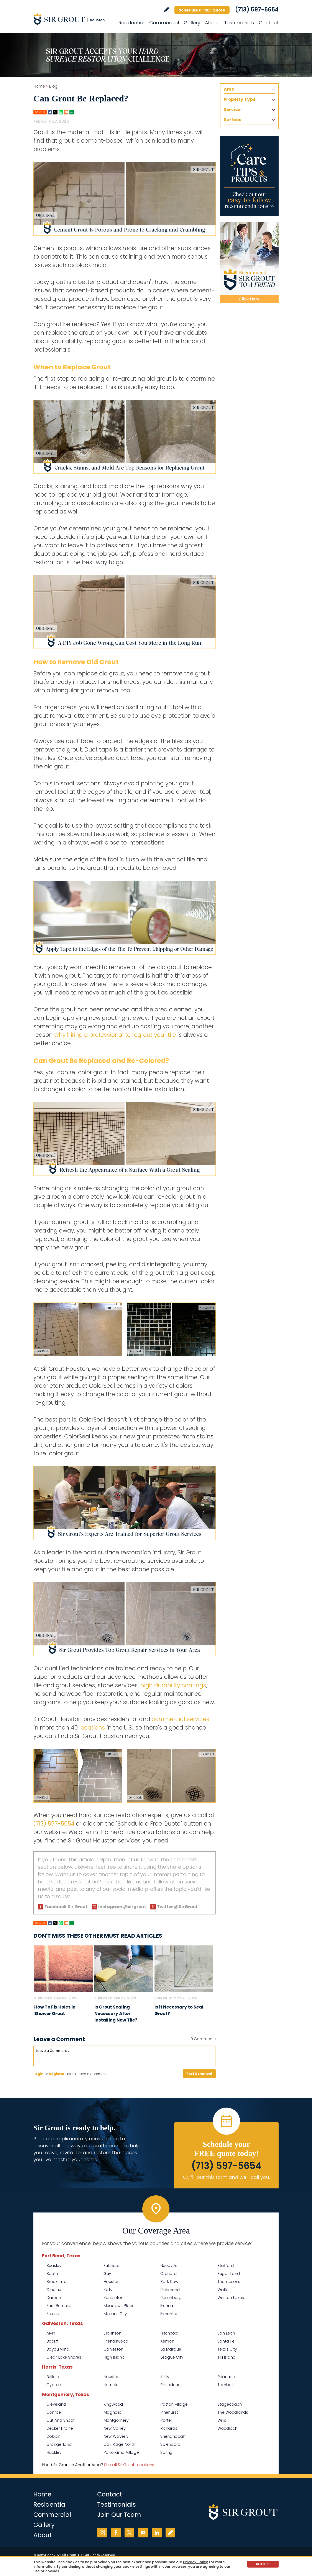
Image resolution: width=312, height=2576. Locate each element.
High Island (114, 2357)
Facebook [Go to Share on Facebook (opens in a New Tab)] (50, 112)
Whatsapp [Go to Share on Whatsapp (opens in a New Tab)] (61, 112)
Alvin (50, 2333)
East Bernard (59, 2305)
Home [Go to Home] (39, 86)
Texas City (227, 2349)
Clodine (53, 2289)
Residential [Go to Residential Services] (131, 22)
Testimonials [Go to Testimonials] (239, 22)
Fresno (52, 2313)
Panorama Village (121, 2452)
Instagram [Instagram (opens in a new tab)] (102, 2532)
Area (229, 89)
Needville (168, 2265)
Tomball (225, 2384)
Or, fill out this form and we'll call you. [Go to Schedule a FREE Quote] (226, 2177)
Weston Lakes (230, 2297)
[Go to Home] (72, 19)
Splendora (170, 2444)
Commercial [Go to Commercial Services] (164, 22)
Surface (232, 120)
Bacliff (52, 2341)
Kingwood (113, 2404)
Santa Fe (226, 2341)
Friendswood (115, 2341)
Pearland (226, 2376)
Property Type (240, 99)
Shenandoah (173, 2436)
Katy (107, 2289)
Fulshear (111, 2265)
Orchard (168, 2273)
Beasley (53, 2265)
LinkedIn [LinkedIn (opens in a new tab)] (157, 2532)
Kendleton (113, 2297)
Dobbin (53, 2436)
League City (171, 2357)
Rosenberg (171, 2297)
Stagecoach (229, 2404)
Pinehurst (169, 2412)
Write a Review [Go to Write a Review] (166, 9)
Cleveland (56, 2404)
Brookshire (56, 2281)
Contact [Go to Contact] (269, 22)
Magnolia (112, 2412)
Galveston (113, 2349)
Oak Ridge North (119, 2444)
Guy (107, 2273)
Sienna (166, 2305)
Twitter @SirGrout (177, 1907)
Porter (166, 2420)
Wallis (222, 2289)
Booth (52, 2273)
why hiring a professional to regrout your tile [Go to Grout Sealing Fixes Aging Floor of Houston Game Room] (115, 1035)
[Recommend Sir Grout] (249, 262)
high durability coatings (173, 1685)
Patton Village (174, 2404)
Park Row (169, 2281)
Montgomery (116, 2420)
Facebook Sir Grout (65, 1907)
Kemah (167, 2341)
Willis (221, 2420)
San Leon (226, 2333)
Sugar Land (228, 2273)
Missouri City (115, 2313)
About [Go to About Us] (212, 22)
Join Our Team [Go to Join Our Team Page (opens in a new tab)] (119, 2515)
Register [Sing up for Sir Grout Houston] (56, 2073)
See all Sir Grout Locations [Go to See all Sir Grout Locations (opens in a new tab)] (129, 2464)
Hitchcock (169, 2333)
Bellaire (53, 2376)
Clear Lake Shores (63, 2357)
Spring (166, 2452)
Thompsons (228, 2281)
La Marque (170, 2349)
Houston (111, 2281)
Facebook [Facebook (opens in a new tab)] (116, 2532)
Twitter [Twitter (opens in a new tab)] (129, 2532)
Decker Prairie (59, 2428)
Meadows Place (119, 2305)
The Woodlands (232, 2412)
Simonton (169, 2313)
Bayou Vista (57, 2349)
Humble (110, 2384)
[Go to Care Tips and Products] (249, 176)
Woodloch (227, 2428)
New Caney (114, 2428)
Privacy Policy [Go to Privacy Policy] (195, 2562)
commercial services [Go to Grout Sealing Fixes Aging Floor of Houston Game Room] (180, 1719)
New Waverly (115, 2436)
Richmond (170, 2289)
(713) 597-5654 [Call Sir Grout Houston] (257, 9)
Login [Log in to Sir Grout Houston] (38, 2073)
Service (232, 109)
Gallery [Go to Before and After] (192, 22)
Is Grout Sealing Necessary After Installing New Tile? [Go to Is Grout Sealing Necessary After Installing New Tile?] (115, 2013)
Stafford (225, 2265)
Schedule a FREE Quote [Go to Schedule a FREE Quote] (202, 10)
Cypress (54, 2384)
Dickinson (112, 2333)
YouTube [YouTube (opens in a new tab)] (143, 2532)
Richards (168, 2428)
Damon (53, 2297)
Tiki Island (226, 2357)
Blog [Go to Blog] (53, 86)
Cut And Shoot (60, 2420)
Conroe (53, 2412)
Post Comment (199, 2073)
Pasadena (170, 2384)
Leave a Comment (59, 2039)
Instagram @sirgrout (122, 1907)
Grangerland (59, 2444)
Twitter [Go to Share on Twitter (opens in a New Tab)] (55, 112)
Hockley (53, 2452)
